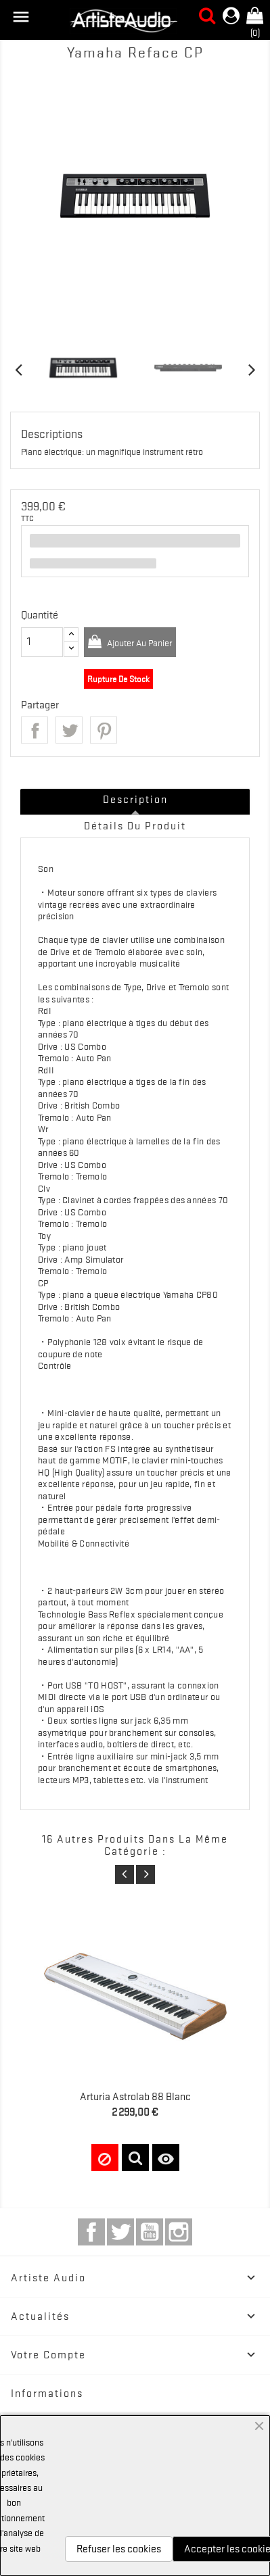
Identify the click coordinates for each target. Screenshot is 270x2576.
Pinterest (103, 730)
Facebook (91, 2231)
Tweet (69, 730)
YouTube (149, 2231)
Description (135, 800)
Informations (47, 2393)
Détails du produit (135, 826)
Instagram (178, 2231)
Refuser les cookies (118, 2549)
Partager (34, 730)
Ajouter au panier (138, 642)
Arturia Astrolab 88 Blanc (135, 2097)
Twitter (120, 2231)
